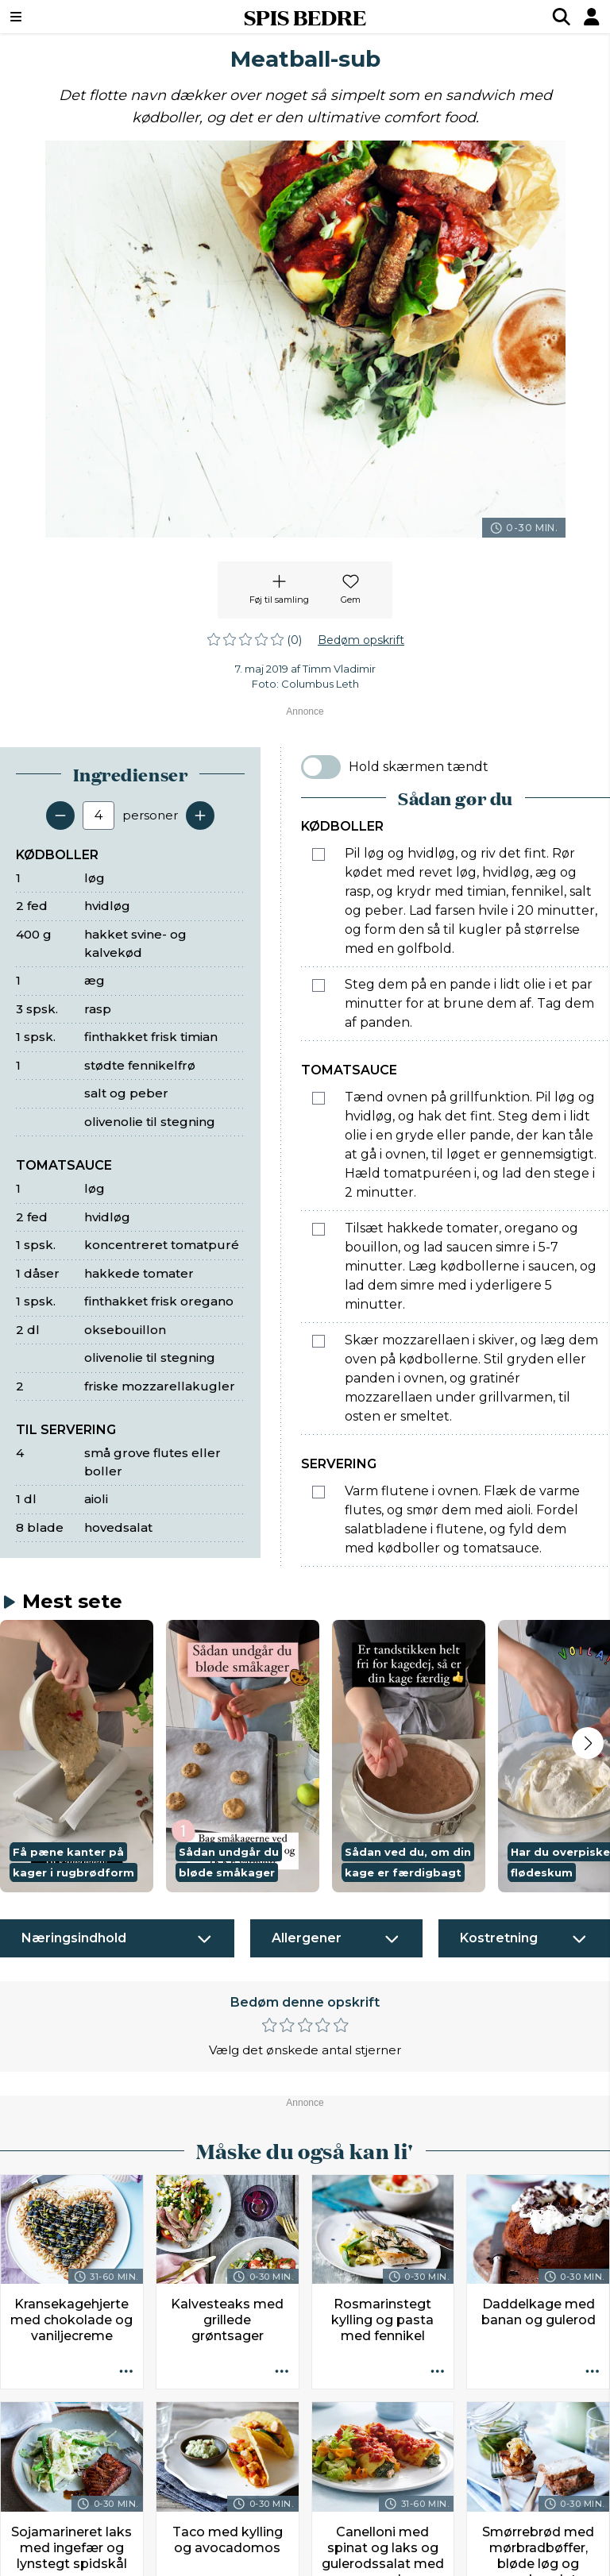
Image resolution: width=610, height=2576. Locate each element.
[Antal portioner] (98, 815)
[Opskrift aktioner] (126, 2372)
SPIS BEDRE (305, 16)
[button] (76, 1756)
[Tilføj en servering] (200, 815)
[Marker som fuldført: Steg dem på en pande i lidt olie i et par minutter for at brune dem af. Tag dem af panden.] (318, 985)
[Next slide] (588, 1743)
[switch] (321, 767)
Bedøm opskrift (361, 640)
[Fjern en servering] (60, 815)
